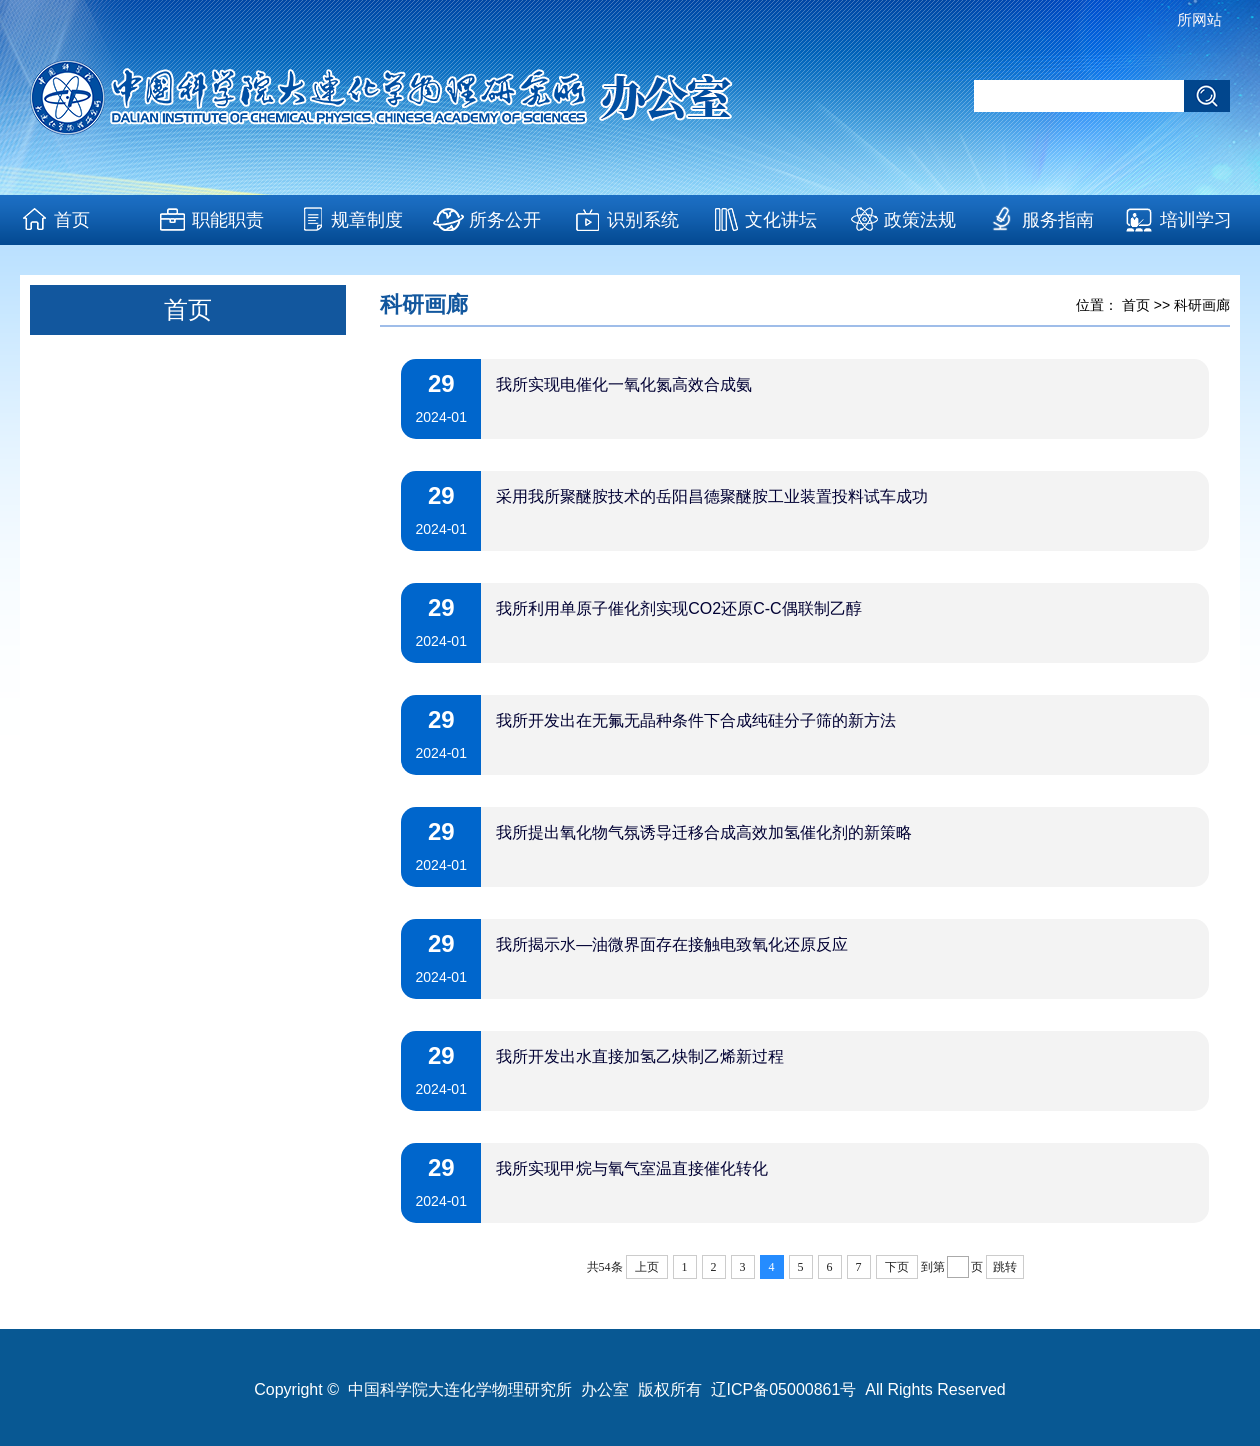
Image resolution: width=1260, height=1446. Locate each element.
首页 (72, 220)
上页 (647, 1267)
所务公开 (505, 220)
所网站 (1199, 19)
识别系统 (643, 220)
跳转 (1005, 1267)
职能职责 (228, 220)
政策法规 (920, 220)
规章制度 (367, 220)
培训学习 (1196, 220)
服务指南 (1058, 220)
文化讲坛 (781, 220)
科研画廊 (1202, 305)
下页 (897, 1267)
